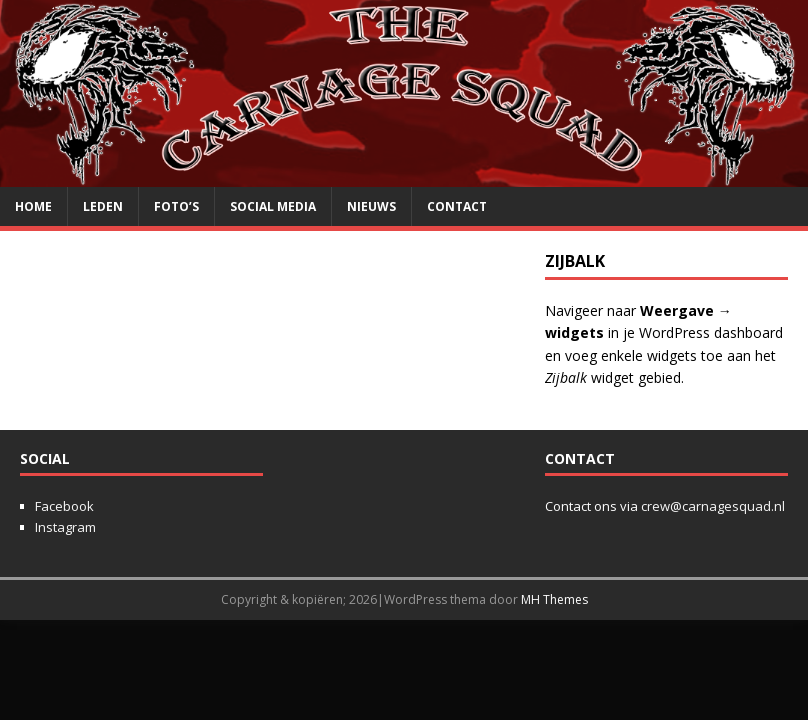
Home (33, 206)
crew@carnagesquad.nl (713, 506)
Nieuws (371, 206)
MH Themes (554, 599)
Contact (457, 206)
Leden (103, 206)
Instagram (65, 527)
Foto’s (176, 206)
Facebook (64, 506)
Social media (273, 206)
